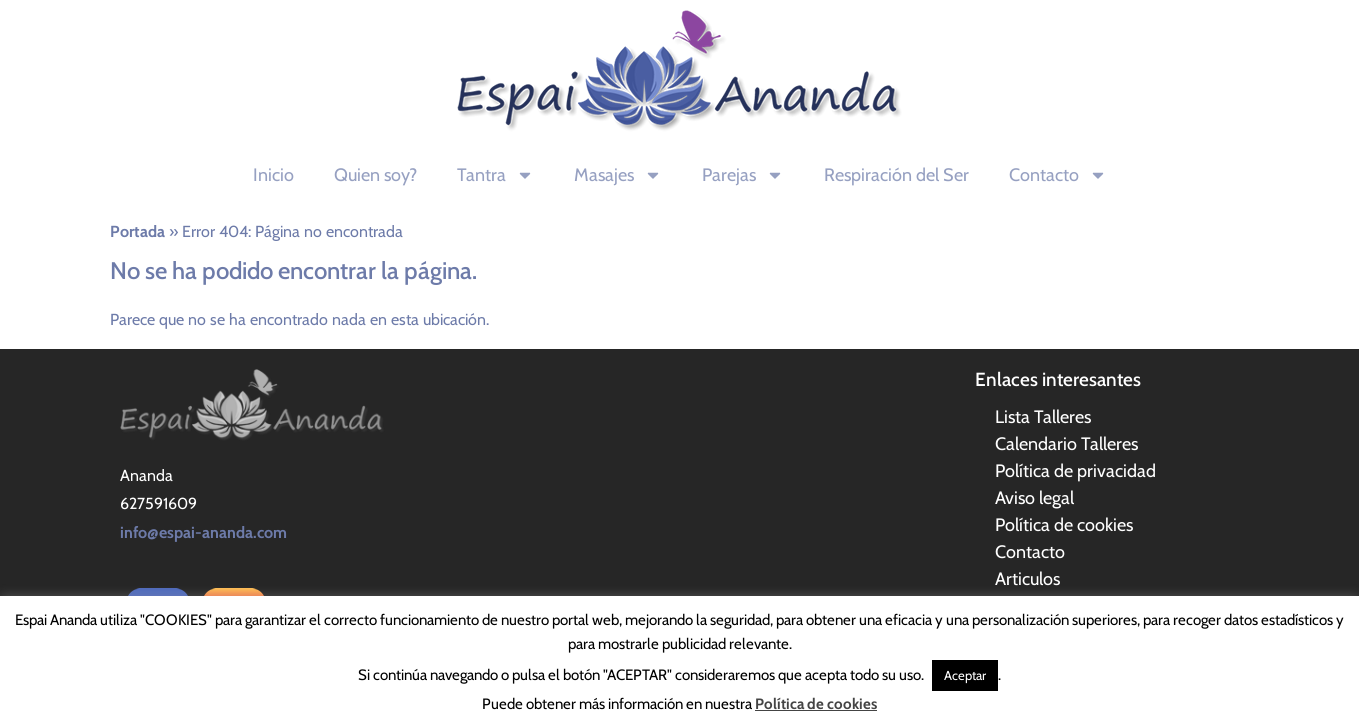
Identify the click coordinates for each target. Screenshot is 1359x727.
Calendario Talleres (1066, 444)
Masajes (618, 175)
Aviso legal (1034, 498)
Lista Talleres (1043, 417)
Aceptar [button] (965, 675)
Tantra (495, 175)
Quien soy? (375, 175)
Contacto (1058, 175)
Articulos (1027, 579)
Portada (137, 231)
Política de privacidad (1075, 471)
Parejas (743, 175)
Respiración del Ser (896, 175)
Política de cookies (1064, 525)
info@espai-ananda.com (203, 532)
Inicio (273, 175)
